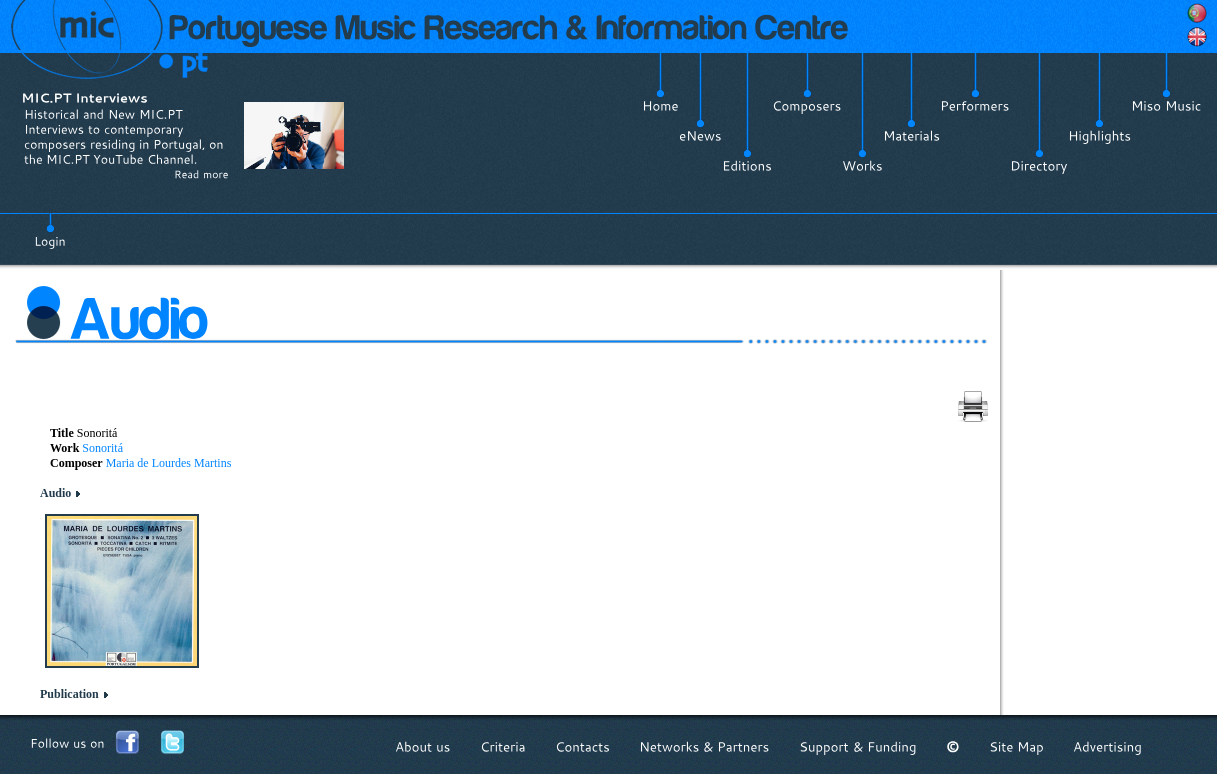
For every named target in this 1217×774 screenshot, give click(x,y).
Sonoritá (102, 448)
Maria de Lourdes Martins (169, 463)
